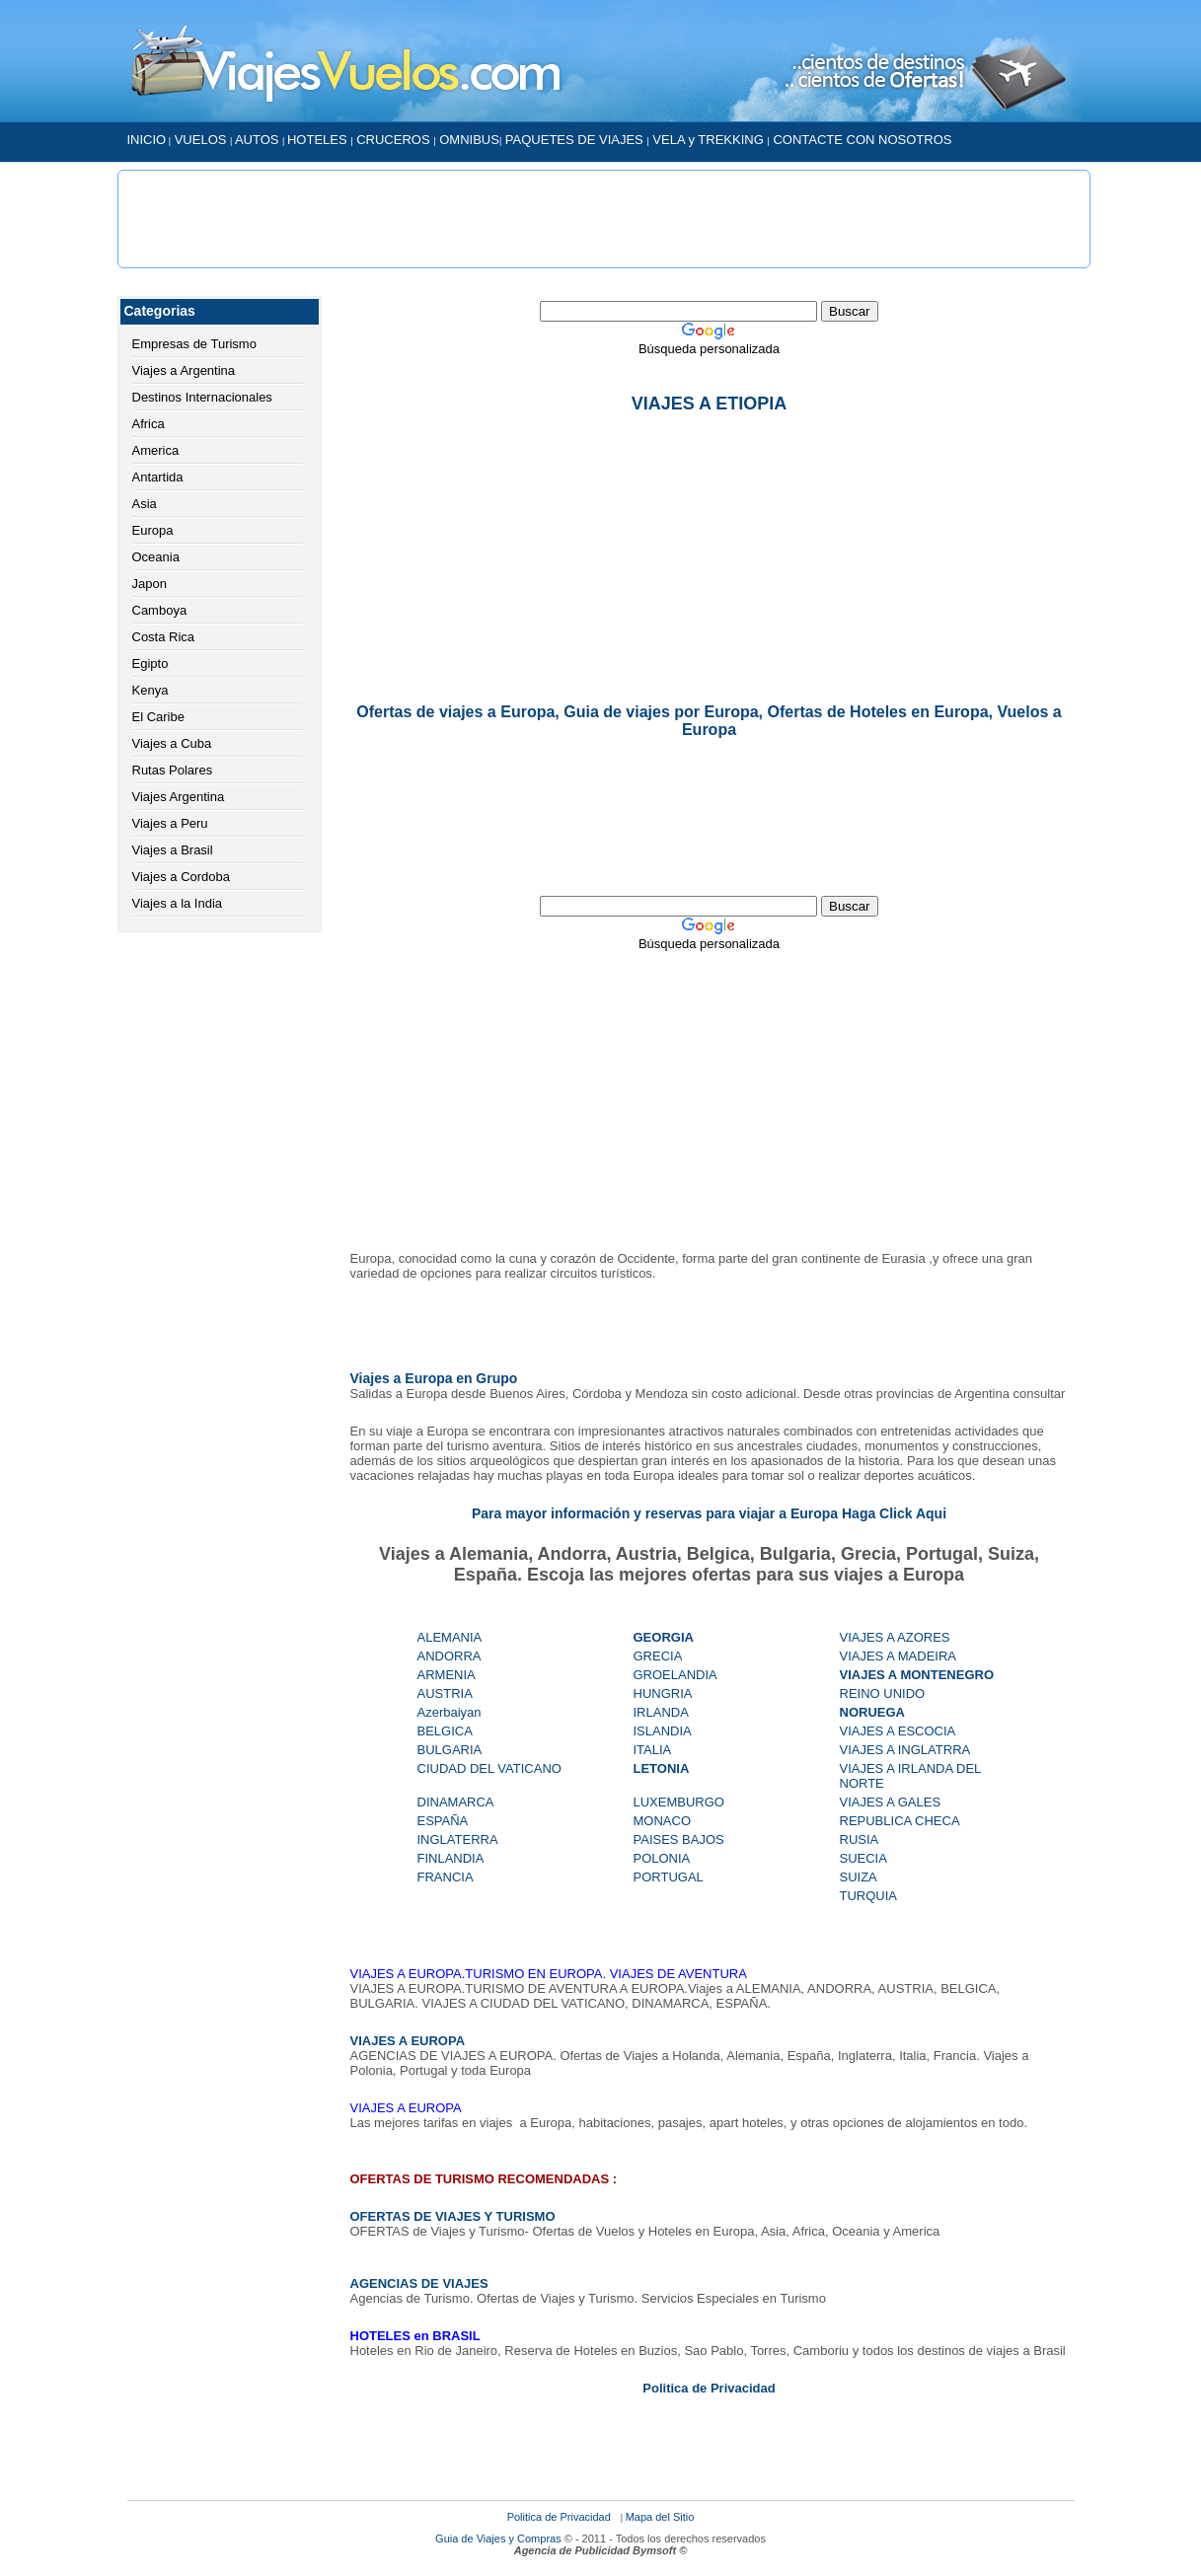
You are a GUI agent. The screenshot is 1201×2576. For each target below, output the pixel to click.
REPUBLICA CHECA (900, 1820)
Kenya (150, 690)
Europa (153, 530)
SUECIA (863, 1858)
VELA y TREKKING (706, 139)
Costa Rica (163, 636)
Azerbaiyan (449, 1712)
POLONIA (662, 1858)
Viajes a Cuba (172, 743)
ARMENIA (446, 1674)
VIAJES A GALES (890, 1802)
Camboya (160, 610)
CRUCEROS (392, 139)
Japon (149, 583)
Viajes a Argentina (184, 370)
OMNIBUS (469, 139)
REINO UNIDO (883, 1693)
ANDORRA (451, 1656)
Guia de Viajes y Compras (499, 2538)
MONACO (663, 1820)
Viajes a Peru (170, 823)
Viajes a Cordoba (181, 876)
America (156, 450)
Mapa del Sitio (660, 2517)
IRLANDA (661, 1712)
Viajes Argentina (178, 796)
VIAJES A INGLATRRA (905, 1749)
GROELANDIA (675, 1674)
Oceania (156, 557)
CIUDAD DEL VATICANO (489, 1768)
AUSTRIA (445, 1693)
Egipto (150, 663)
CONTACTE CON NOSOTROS (862, 139)
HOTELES (318, 139)
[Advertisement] (604, 219)
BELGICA (445, 1731)
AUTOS (258, 139)
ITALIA (653, 1749)
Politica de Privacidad (559, 2517)
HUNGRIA (663, 1693)
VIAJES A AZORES (895, 1637)
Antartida (158, 477)
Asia (144, 503)
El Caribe (158, 716)
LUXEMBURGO (679, 1802)
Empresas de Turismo (194, 343)
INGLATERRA (457, 1839)
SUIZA (858, 1877)
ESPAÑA (443, 1820)
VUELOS (201, 139)
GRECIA (658, 1656)
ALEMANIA (450, 1637)
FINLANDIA (451, 1858)
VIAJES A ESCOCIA (898, 1731)
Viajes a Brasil (172, 850)
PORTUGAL (669, 1877)
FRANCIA (445, 1877)
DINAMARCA (455, 1802)
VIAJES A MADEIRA (898, 1656)
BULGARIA (450, 1749)
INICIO (147, 139)
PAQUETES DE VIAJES (576, 139)
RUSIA (859, 1839)
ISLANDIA (663, 1731)
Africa (148, 423)
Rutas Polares (172, 770)
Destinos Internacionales (202, 397)
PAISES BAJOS (679, 1839)
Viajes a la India (177, 903)
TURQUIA (869, 1895)
